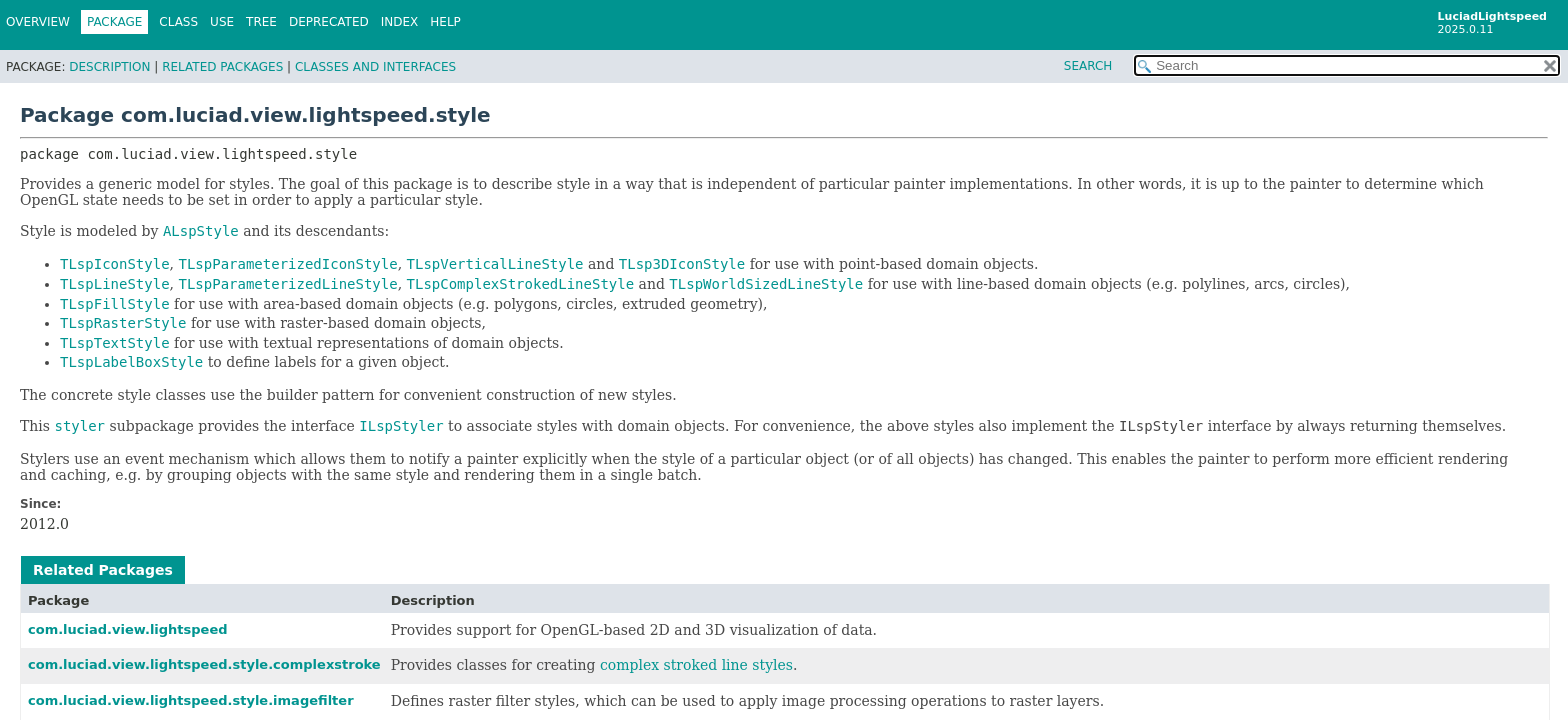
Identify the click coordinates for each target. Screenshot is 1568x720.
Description (109, 67)
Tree (261, 22)
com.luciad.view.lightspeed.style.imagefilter (191, 700)
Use (222, 22)
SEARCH (1088, 66)
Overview (38, 22)
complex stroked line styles (696, 665)
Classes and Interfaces (375, 67)
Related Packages (222, 67)
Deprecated (329, 22)
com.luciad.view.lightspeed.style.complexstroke (204, 664)
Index (400, 22)
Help (445, 22)
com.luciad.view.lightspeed (128, 629)
